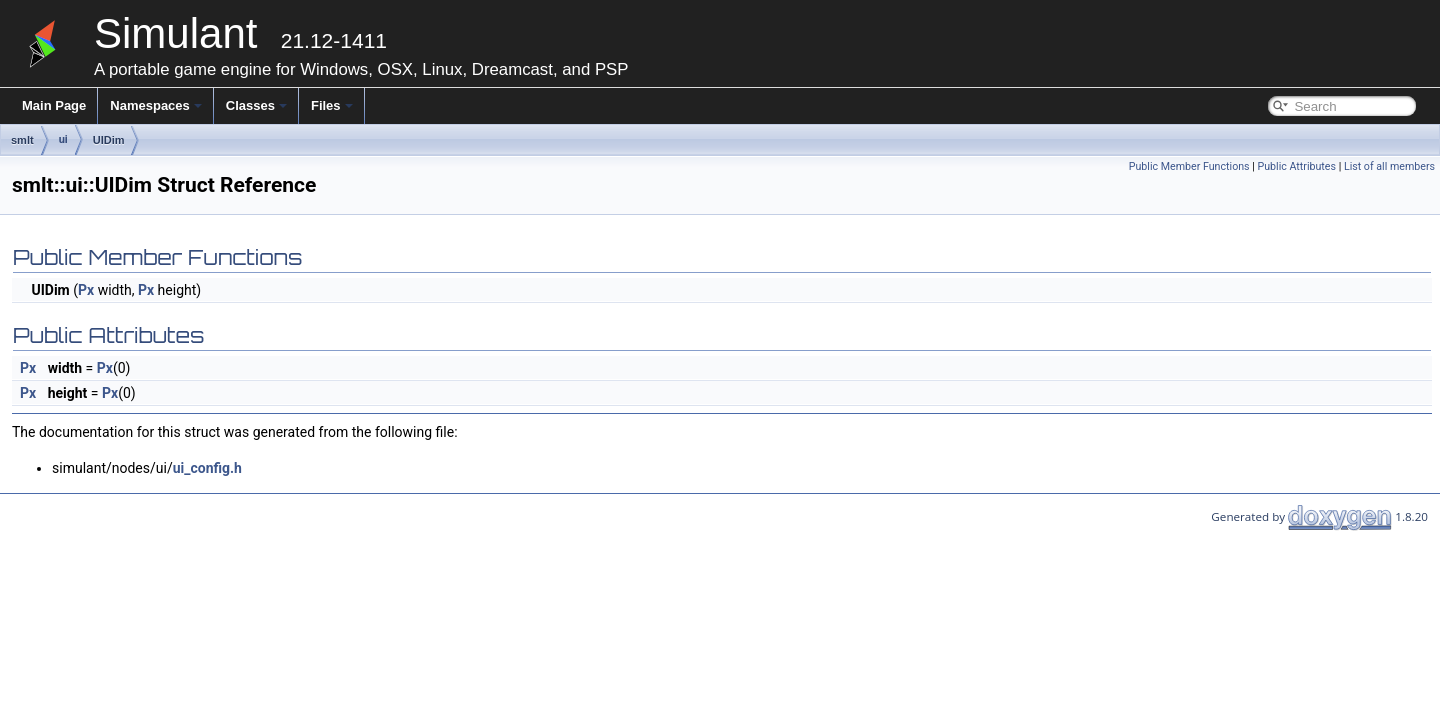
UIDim (109, 140)
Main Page (54, 105)
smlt (22, 140)
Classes (256, 105)
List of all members (1389, 166)
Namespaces (156, 105)
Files (332, 105)
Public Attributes (1296, 166)
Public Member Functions (1189, 166)
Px (86, 290)
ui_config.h (207, 468)
